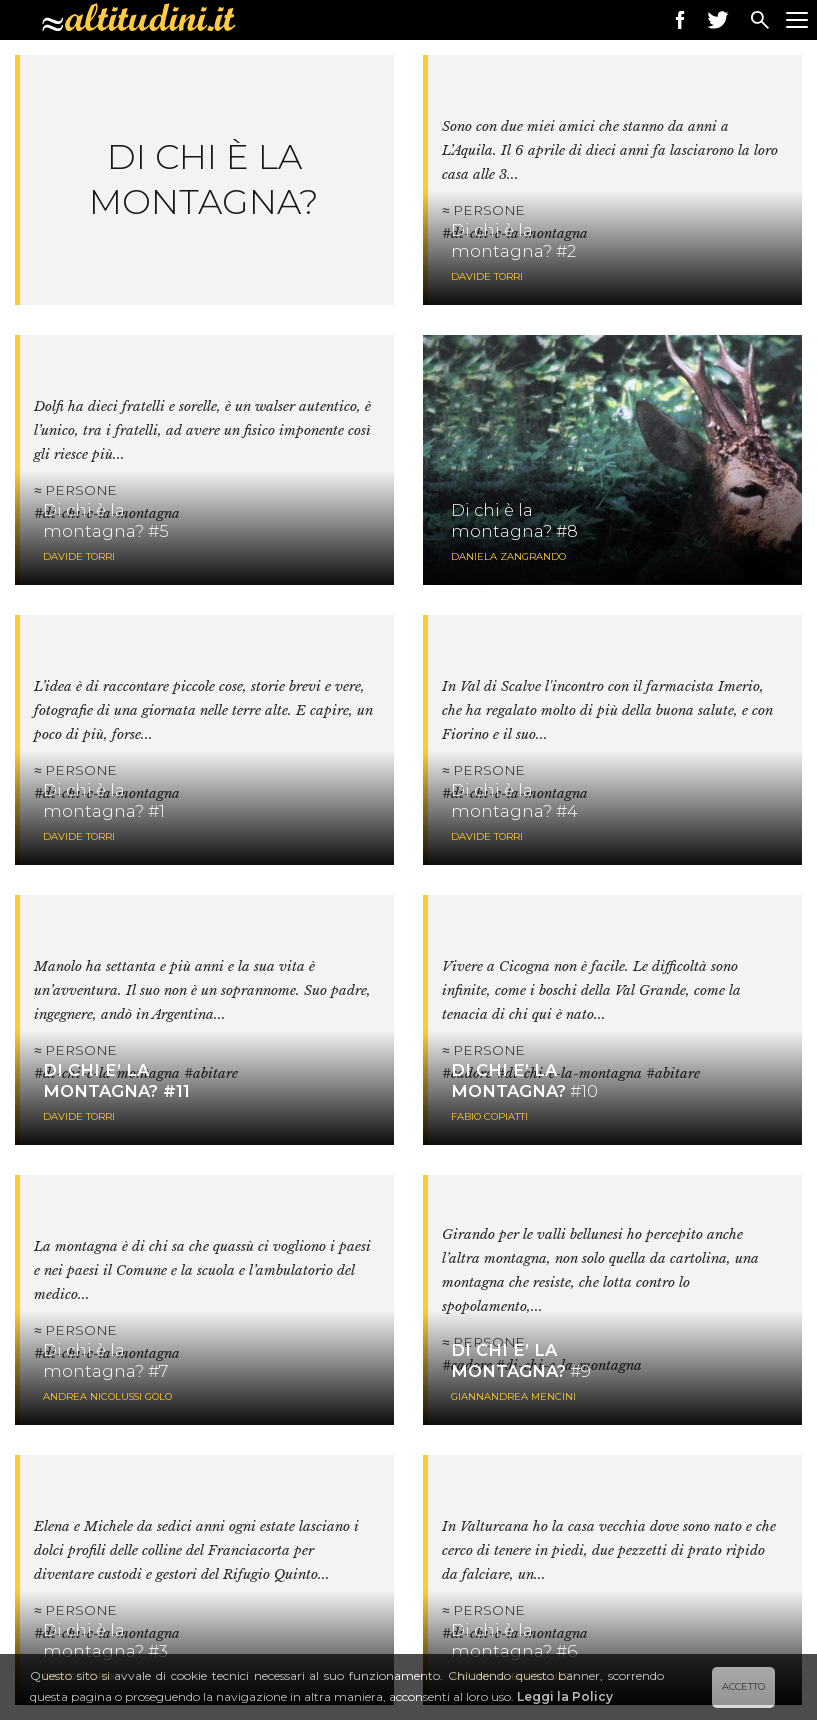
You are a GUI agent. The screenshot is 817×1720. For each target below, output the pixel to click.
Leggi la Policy (565, 1696)
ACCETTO (743, 1686)
